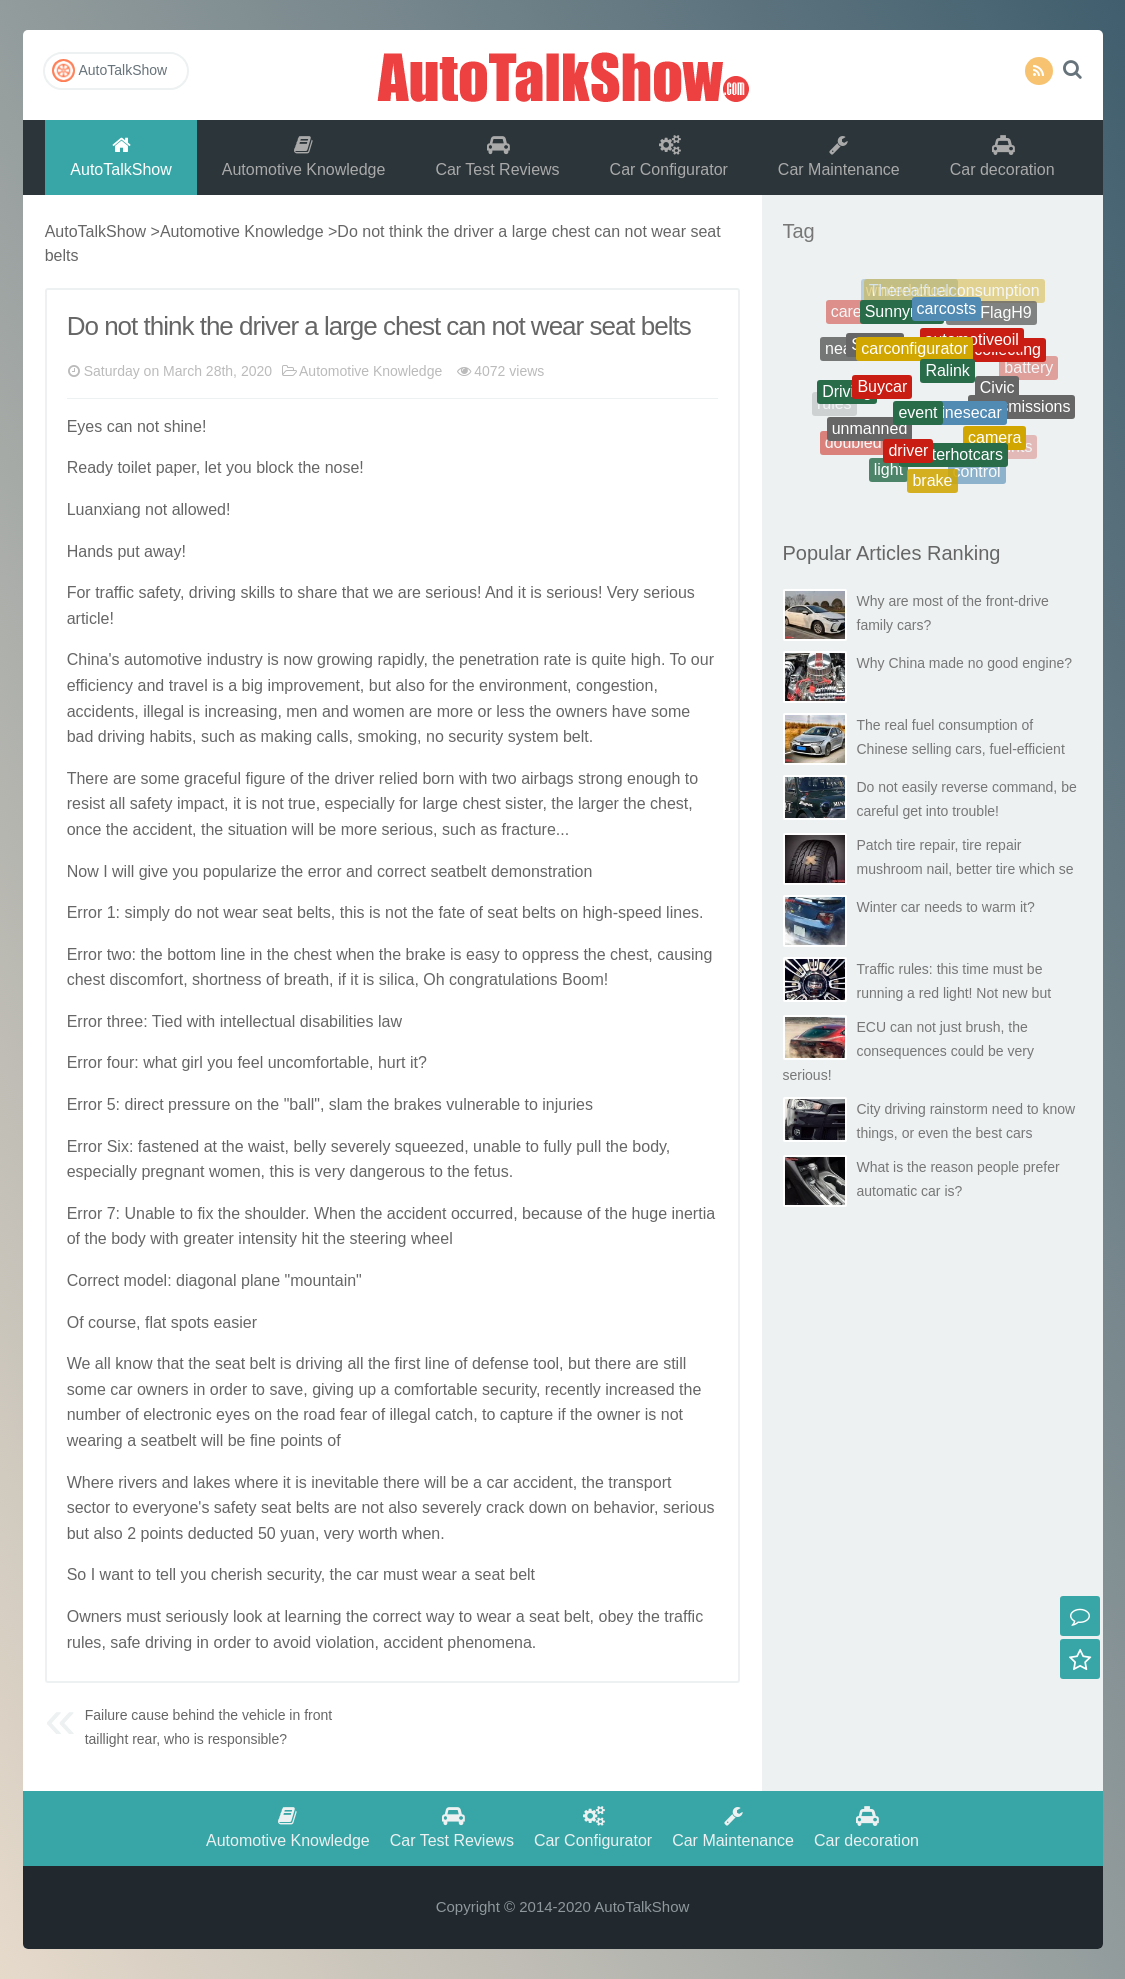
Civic (997, 397)
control (977, 474)
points (301, 1440)
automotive (163, 659)
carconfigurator (914, 360)
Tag (799, 231)
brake (426, 954)
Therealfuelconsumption (954, 294)
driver (354, 778)
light (888, 473)
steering (378, 1238)
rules (84, 1642)
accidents (101, 711)
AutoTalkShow (563, 75)
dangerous (387, 1171)
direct (143, 1104)
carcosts (947, 316)
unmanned (870, 435)
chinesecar (962, 423)
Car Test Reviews (497, 156)
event (917, 424)
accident (163, 829)
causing (684, 954)
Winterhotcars (953, 461)
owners (582, 711)
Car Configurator (669, 156)
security (475, 736)
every (152, 1507)
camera (994, 444)
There (88, 778)
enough (653, 778)
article (88, 618)
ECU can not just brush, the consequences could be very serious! (908, 1051)
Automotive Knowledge (304, 156)
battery (1028, 369)
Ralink (947, 383)
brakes (418, 1104)
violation (345, 1642)
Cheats (1014, 329)
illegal (163, 711)
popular (229, 871)
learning (313, 1616)
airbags (547, 778)
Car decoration (1002, 156)
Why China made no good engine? (965, 663)
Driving (847, 397)
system (533, 736)
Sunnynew (902, 319)
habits (170, 736)
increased (639, 1389)
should (268, 1213)
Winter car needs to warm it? (946, 907)
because (552, 1213)
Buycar (882, 397)
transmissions (1022, 410)
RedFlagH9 (991, 317)
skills (257, 592)
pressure (199, 1104)
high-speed (622, 912)
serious (451, 592)
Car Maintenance (839, 156)
